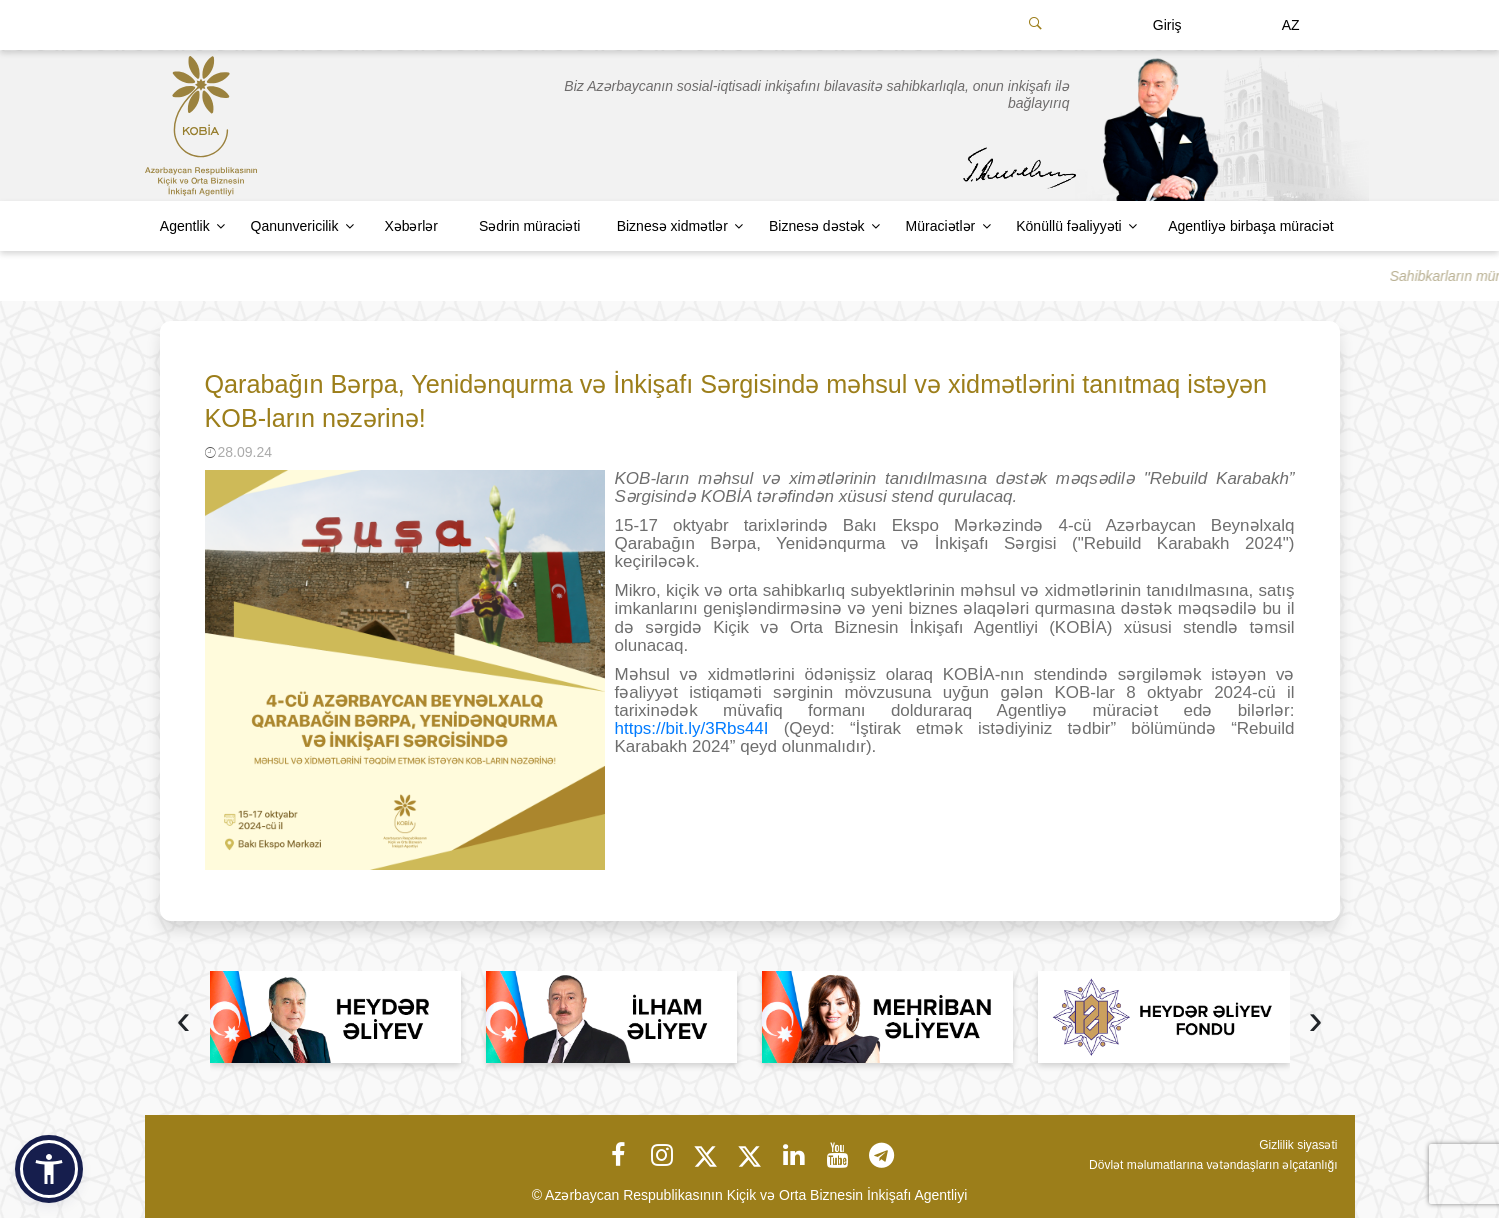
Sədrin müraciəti (530, 226)
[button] (49, 1169)
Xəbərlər (411, 226)
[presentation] (184, 1022)
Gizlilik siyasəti (1298, 1145)
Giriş (1167, 25)
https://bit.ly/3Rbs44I (692, 728)
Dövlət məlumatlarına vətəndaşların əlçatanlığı (1213, 1165)
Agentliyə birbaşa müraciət (1250, 226)
